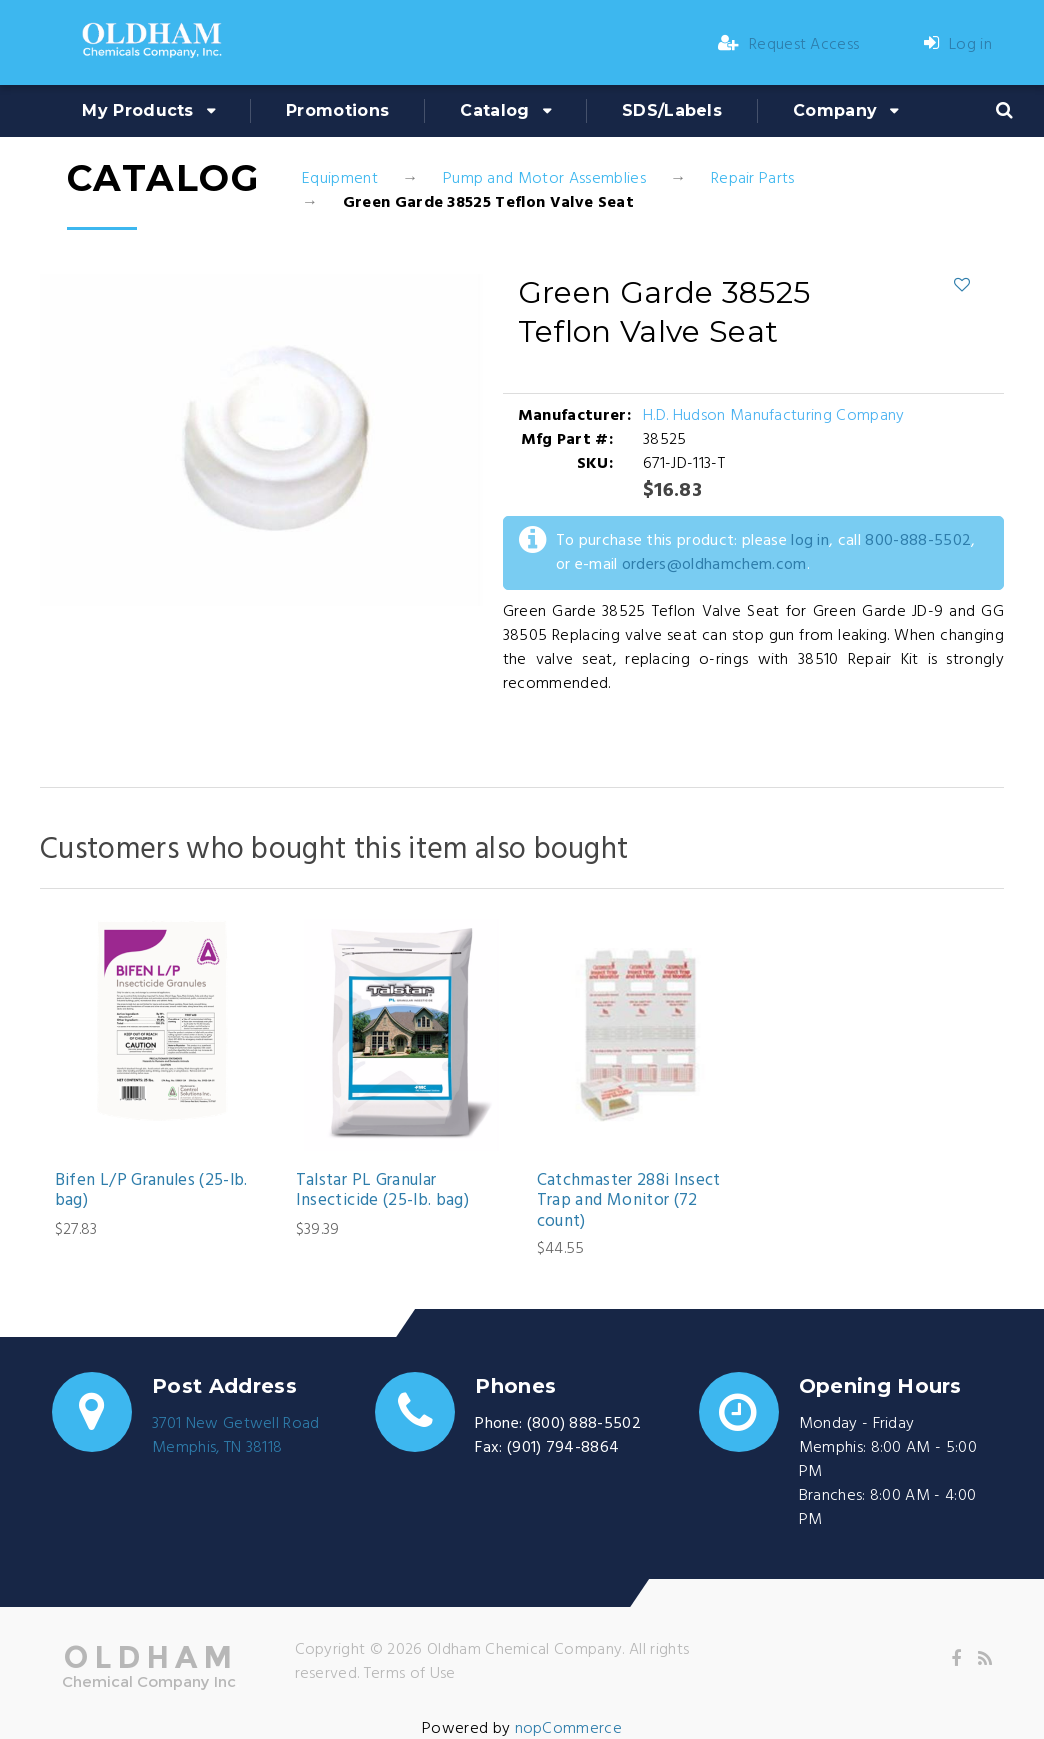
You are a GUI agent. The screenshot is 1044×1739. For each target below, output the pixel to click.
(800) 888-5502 (584, 1424)
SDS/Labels (672, 110)
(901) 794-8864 (563, 1448)
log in (810, 541)
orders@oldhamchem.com (714, 565)
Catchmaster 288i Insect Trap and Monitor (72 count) (629, 1201)
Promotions (337, 110)
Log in (958, 45)
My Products (138, 110)
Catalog (494, 110)
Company (835, 110)
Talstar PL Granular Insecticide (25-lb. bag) (382, 1191)
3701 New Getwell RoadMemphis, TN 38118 (236, 1436)
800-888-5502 (918, 541)
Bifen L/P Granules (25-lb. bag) (151, 1191)
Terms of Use (410, 1674)
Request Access (789, 45)
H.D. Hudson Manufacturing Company (774, 416)
